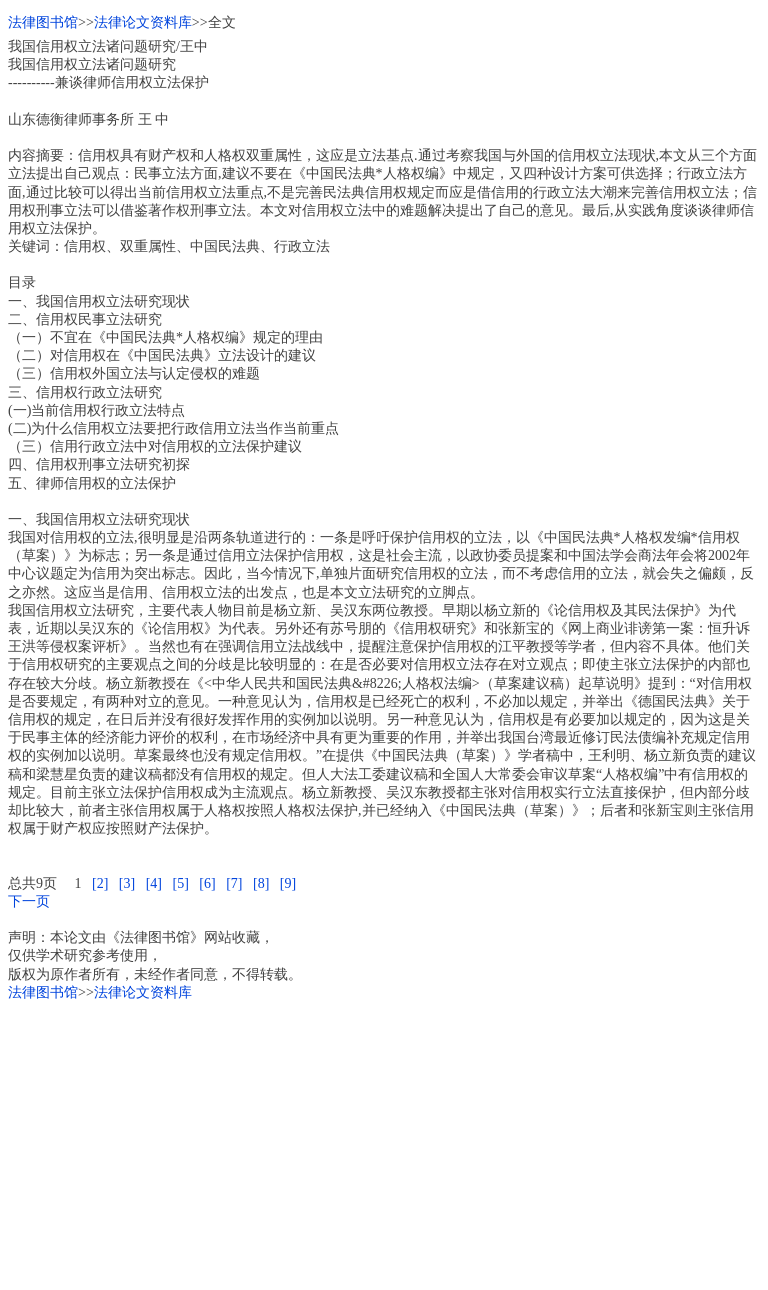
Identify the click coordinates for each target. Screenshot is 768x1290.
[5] (180, 883)
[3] (127, 883)
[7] (234, 883)
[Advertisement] (384, 1142)
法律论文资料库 (143, 22)
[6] (207, 883)
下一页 (29, 901)
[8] (261, 883)
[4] (154, 883)
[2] (100, 883)
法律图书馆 (43, 22)
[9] (288, 883)
